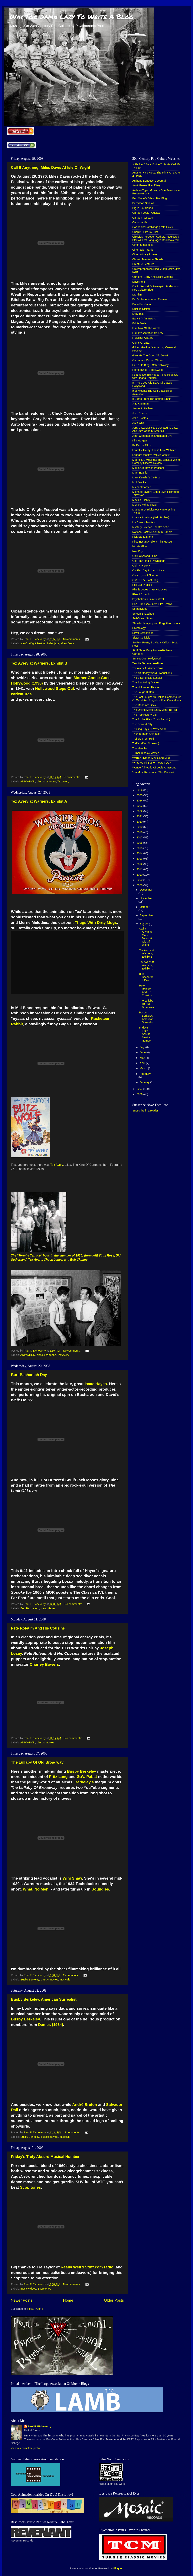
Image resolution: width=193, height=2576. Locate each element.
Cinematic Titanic (142, 249)
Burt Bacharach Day (29, 1375)
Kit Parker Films (142, 445)
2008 (139, 885)
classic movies (45, 1742)
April (143, 1063)
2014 (139, 853)
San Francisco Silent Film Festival (152, 604)
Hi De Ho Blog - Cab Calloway (150, 365)
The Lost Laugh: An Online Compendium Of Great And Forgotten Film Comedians (156, 698)
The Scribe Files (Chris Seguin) (151, 719)
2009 (139, 879)
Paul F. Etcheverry (39, 2426)
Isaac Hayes (96, 1384)
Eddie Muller (139, 323)
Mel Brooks (139, 482)
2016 (139, 842)
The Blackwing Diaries (145, 682)
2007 (139, 1088)
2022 (139, 811)
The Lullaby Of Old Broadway (37, 1762)
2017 (139, 837)
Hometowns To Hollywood (147, 369)
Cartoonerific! (140, 222)
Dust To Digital (141, 308)
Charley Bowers (44, 1664)
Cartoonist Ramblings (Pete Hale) (152, 227)
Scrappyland (139, 608)
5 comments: (72, 777)
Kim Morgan (139, 440)
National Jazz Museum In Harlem (152, 531)
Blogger (118, 2568)
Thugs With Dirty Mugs (96, 922)
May (143, 1057)
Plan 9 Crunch (140, 594)
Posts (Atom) (35, 2308)
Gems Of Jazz (140, 342)
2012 (139, 864)
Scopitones (30, 2187)
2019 (139, 826)
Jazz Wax (138, 422)
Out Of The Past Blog (145, 580)
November (146, 898)
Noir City (137, 551)
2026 (139, 789)
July (143, 1047)
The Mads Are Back (144, 705)
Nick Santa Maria (142, 536)
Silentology (139, 627)
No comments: (72, 639)
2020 (139, 821)
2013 (139, 858)
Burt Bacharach (29, 1608)
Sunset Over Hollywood (146, 658)
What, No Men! (36, 1889)
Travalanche (139, 748)
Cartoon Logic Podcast (146, 212)
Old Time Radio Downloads (148, 560)
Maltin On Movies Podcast (148, 467)
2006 (139, 1094)
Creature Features (143, 264)
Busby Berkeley (81, 1771)
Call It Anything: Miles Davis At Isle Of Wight (50, 167)
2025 (139, 795)
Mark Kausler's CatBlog (146, 477)
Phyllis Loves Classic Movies (149, 589)
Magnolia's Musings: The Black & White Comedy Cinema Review (156, 461)
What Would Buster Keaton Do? (151, 762)
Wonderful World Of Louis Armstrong (154, 767)
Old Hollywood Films (144, 555)
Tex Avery (63, 781)
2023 (139, 805)
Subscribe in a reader (145, 1110)
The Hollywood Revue (145, 687)
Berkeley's (84, 1782)
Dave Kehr (138, 281)
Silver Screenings (142, 632)
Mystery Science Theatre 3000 (150, 527)
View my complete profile (26, 2448)
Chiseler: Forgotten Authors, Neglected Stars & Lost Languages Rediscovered (155, 238)
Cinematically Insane (144, 254)
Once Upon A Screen (145, 575)
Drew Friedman (141, 304)
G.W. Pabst (87, 1776)
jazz (56, 643)
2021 (139, 816)
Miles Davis (68, 643)
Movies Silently (141, 499)
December (146, 889)
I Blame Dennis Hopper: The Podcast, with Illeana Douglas (155, 376)
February (145, 1073)
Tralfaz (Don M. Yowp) (145, 743)
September (146, 915)
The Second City (142, 724)
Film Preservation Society (147, 333)
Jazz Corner (139, 413)
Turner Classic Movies (145, 753)
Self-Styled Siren (142, 618)
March (144, 1068)
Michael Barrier (141, 487)
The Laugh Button (143, 692)
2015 (139, 848)
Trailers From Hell (143, 738)
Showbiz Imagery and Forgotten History (156, 623)
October (144, 906)
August (144, 924)
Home (68, 2300)
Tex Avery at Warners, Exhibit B (39, 663)
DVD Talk (138, 313)
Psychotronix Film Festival (148, 599)
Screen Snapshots (143, 613)
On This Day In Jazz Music (148, 570)
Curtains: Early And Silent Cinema (152, 276)
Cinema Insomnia (142, 244)
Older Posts (114, 2300)
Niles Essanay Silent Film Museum (153, 541)
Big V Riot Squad (142, 208)
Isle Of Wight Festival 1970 (36, 643)
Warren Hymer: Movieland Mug (151, 757)
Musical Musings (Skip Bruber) (150, 517)
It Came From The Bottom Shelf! (151, 398)
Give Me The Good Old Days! (150, 355)
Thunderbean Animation (146, 733)
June (143, 1052)
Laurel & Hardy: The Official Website (154, 450)
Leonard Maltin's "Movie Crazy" (151, 454)
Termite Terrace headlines (147, 663)
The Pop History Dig (144, 714)
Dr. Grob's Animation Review (149, 299)
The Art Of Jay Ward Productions (152, 673)
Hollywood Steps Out (54, 688)
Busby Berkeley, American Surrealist (44, 1999)
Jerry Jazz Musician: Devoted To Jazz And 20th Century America (155, 429)
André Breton (84, 2104)
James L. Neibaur (143, 408)
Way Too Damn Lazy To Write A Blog (71, 16)
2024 (139, 800)
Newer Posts (21, 2300)
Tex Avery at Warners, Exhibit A (39, 801)
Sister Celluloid (141, 637)
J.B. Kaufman (140, 403)
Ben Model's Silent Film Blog (149, 198)
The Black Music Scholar (147, 677)
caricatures (21, 694)
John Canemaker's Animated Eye (152, 435)
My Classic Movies (143, 522)
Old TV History (141, 565)
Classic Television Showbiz (148, 259)
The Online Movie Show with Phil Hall (154, 709)
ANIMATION (27, 781)
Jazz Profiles (140, 418)
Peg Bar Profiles (142, 584)
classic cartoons (46, 781)
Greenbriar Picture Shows (147, 360)
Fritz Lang (58, 1776)
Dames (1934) (50, 2024)
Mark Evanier (140, 472)
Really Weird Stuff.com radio (87, 2267)
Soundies (100, 1889)
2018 (139, 832)
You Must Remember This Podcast (153, 772)
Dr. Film (137, 294)
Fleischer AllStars (142, 337)
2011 (139, 869)
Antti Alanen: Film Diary (146, 185)
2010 (139, 874)
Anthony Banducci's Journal (149, 180)
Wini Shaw (72, 1878)
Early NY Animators (144, 318)
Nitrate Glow (139, 546)
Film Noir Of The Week (146, 328)
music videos (28, 2288)
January (145, 1082)
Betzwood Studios (143, 203)
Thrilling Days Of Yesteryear (149, 729)
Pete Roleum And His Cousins (38, 1628)
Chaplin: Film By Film (145, 231)
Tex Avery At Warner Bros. (148, 668)
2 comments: (71, 1975)
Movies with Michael (144, 504)
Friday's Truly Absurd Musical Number (45, 2157)
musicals (65, 1979)
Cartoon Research (143, 217)
